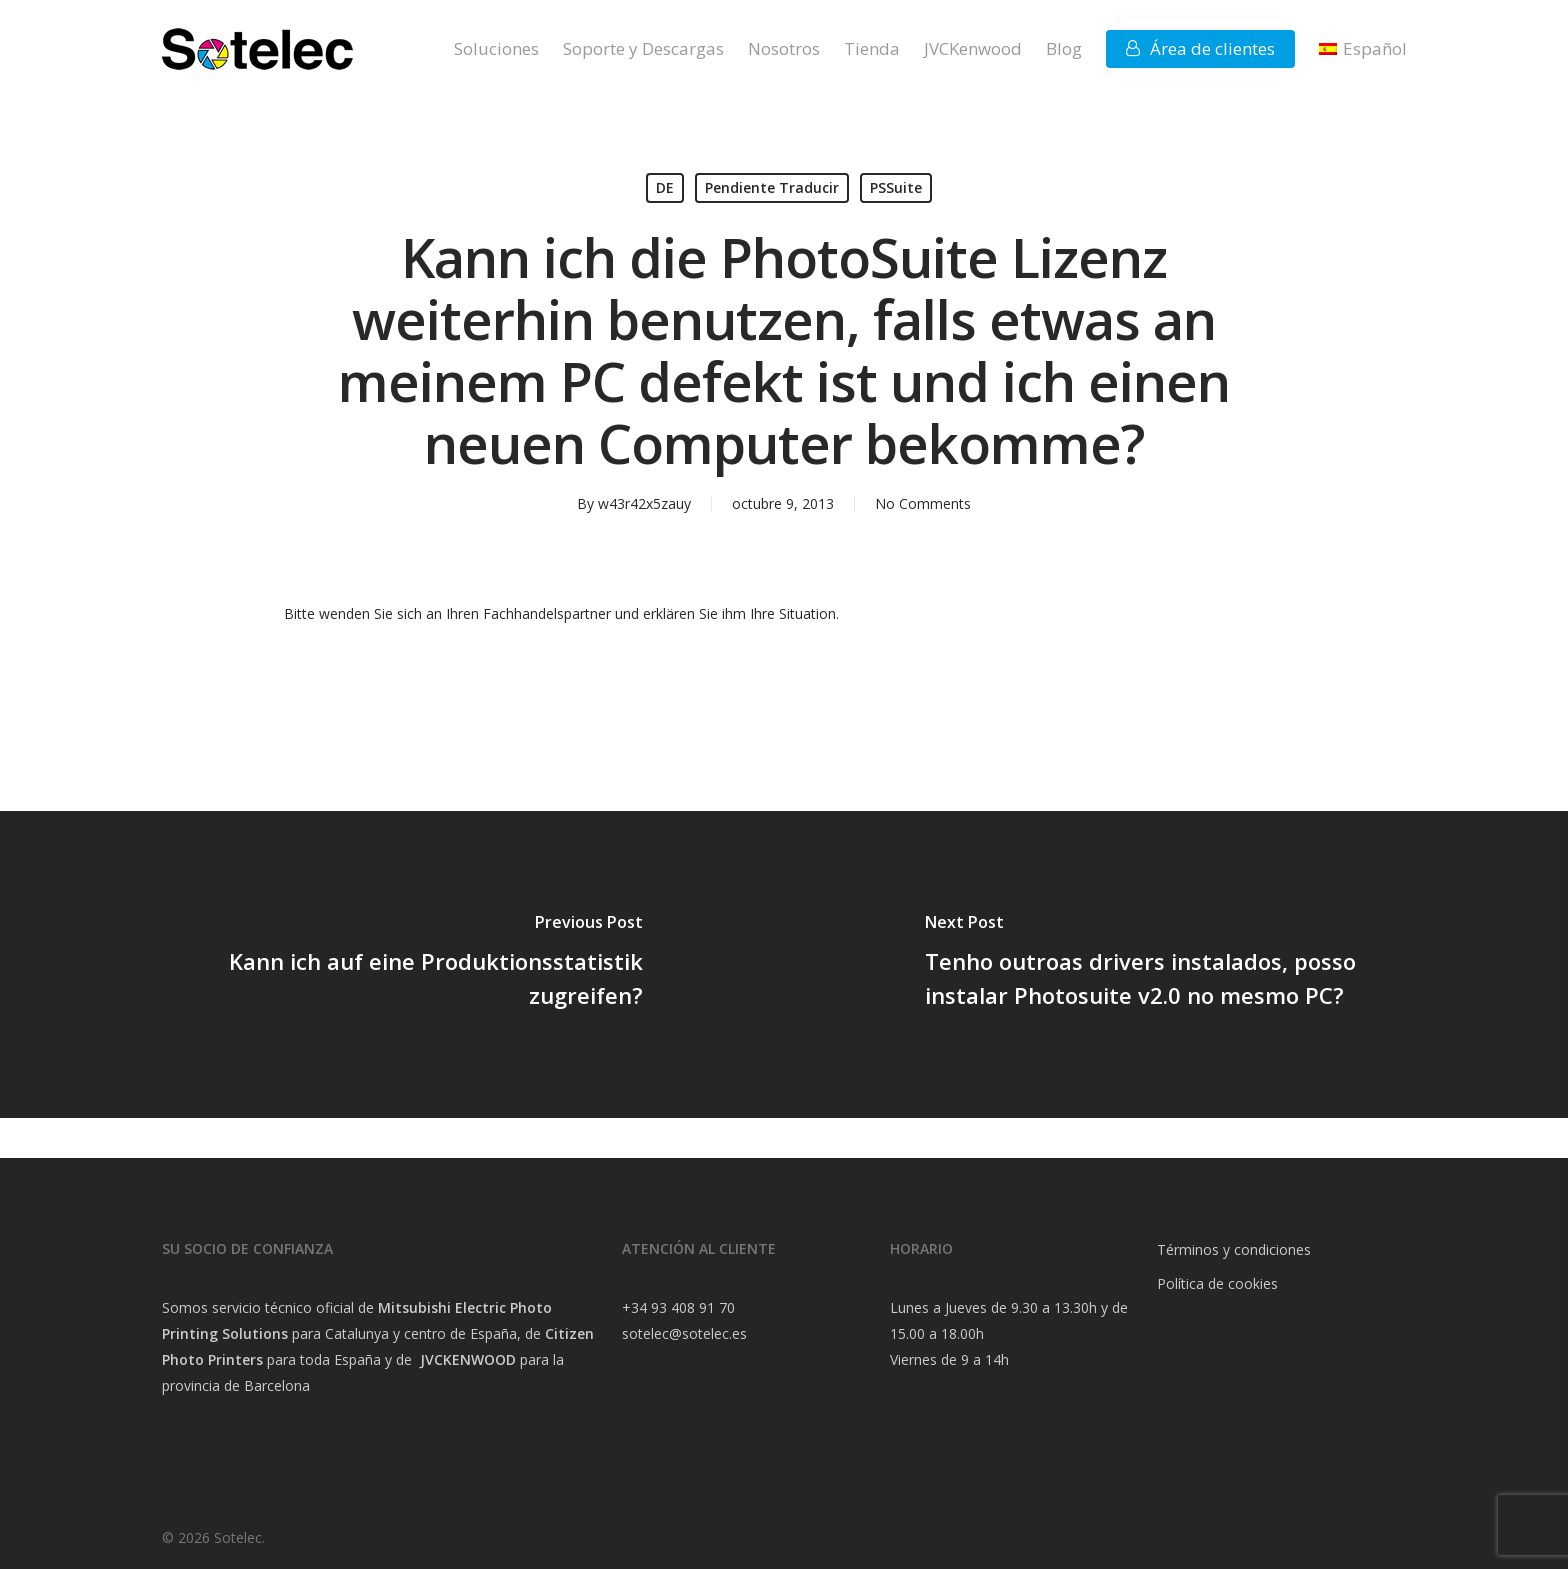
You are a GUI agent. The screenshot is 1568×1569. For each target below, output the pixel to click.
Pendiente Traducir (772, 187)
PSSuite (896, 187)
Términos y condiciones (1234, 1249)
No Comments (923, 503)
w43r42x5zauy (644, 503)
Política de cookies (1217, 1283)
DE (665, 187)
